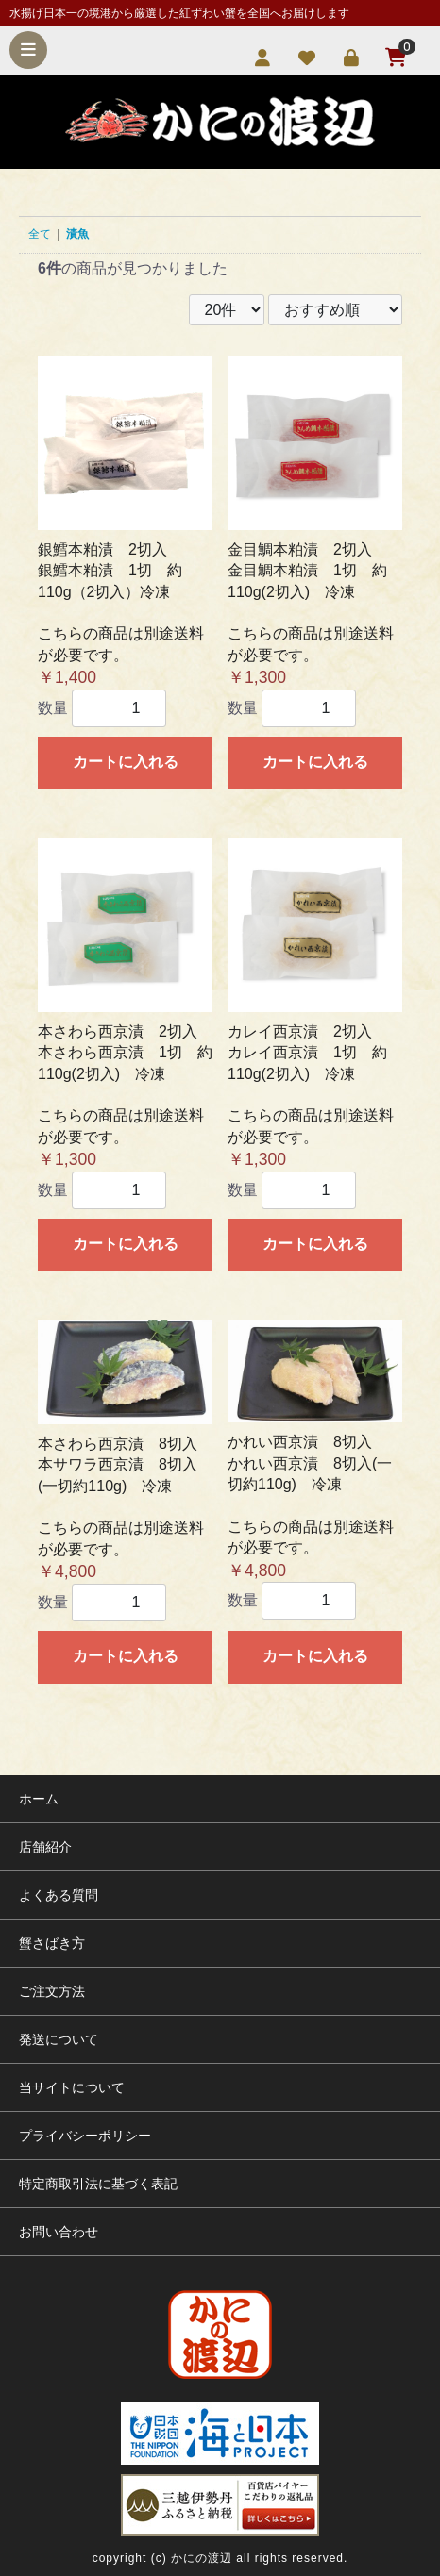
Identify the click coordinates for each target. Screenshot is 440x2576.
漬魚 (77, 234)
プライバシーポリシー (85, 2135)
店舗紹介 (45, 1846)
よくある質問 (58, 1895)
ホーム (39, 1798)
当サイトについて (72, 2087)
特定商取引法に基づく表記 (98, 2183)
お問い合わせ (58, 2231)
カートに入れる (125, 762)
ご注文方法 (52, 1991)
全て (39, 234)
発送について (58, 2039)
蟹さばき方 (52, 1943)
